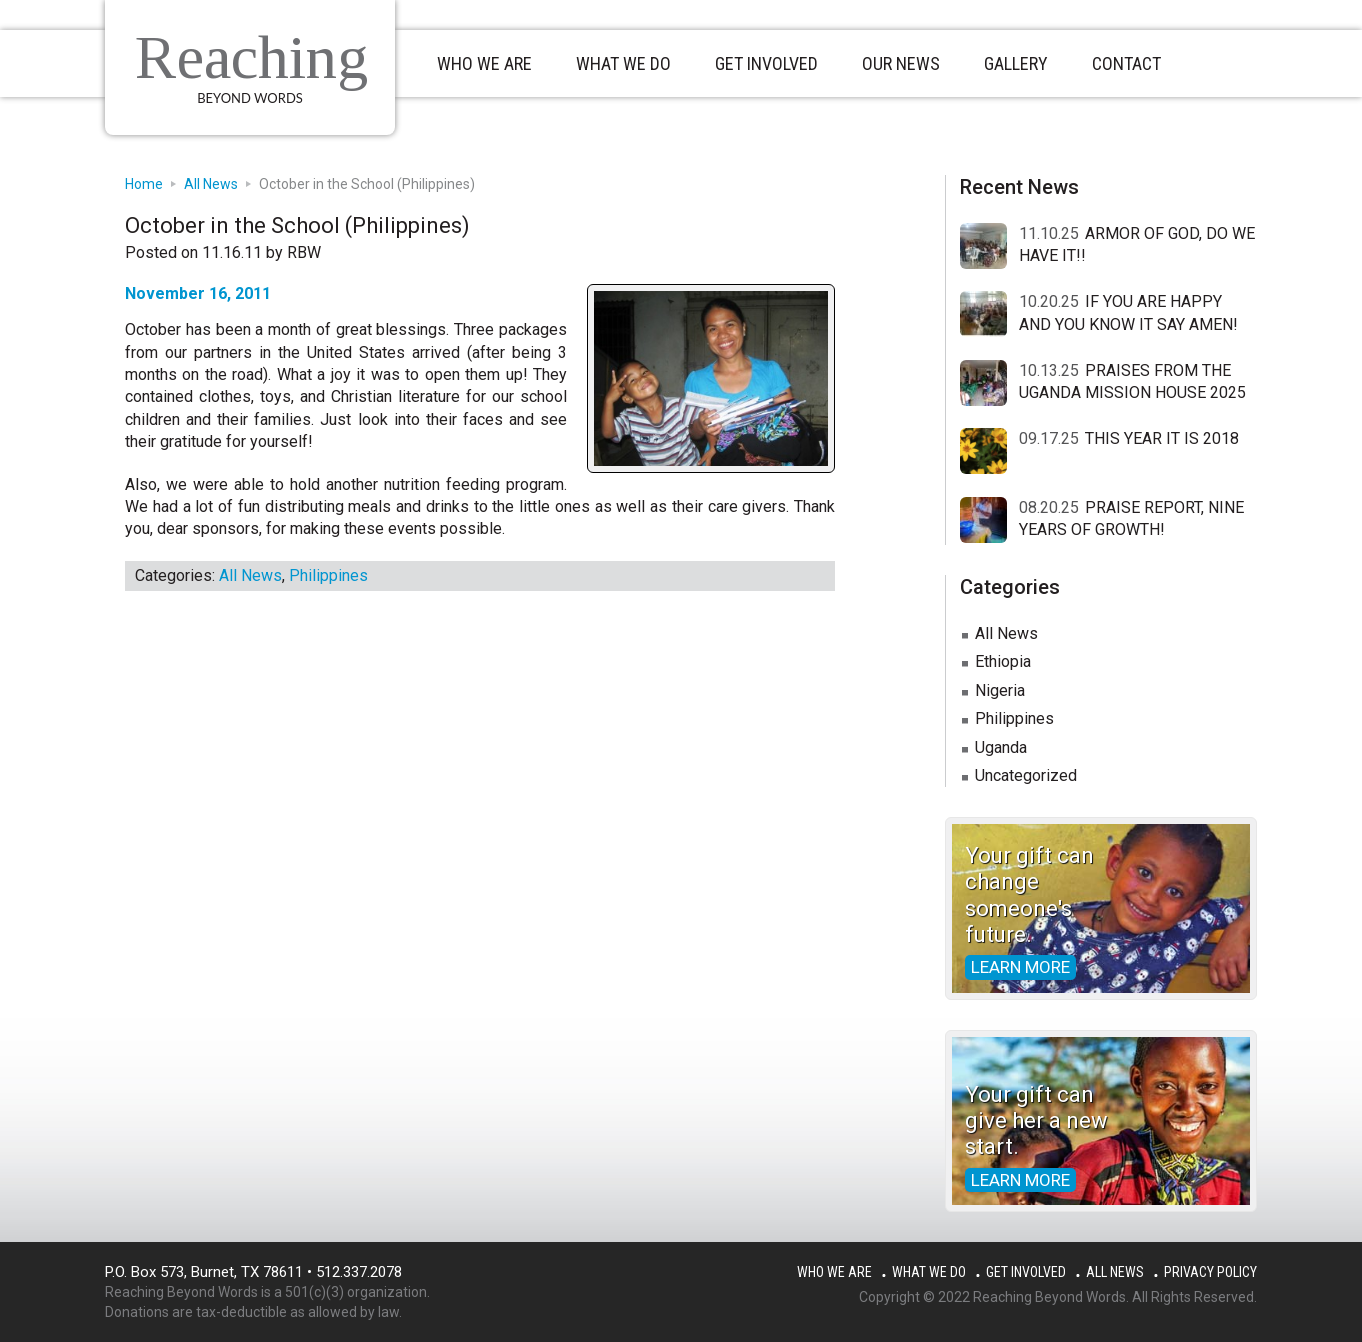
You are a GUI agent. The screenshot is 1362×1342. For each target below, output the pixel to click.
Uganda (1001, 747)
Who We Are (834, 1272)
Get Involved (1026, 1272)
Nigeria (1000, 690)
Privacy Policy (1210, 1272)
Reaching (251, 57)
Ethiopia (1003, 661)
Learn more (1020, 967)
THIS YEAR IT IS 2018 (1162, 438)
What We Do (929, 1272)
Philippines (328, 575)
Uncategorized (1026, 775)
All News (250, 575)
